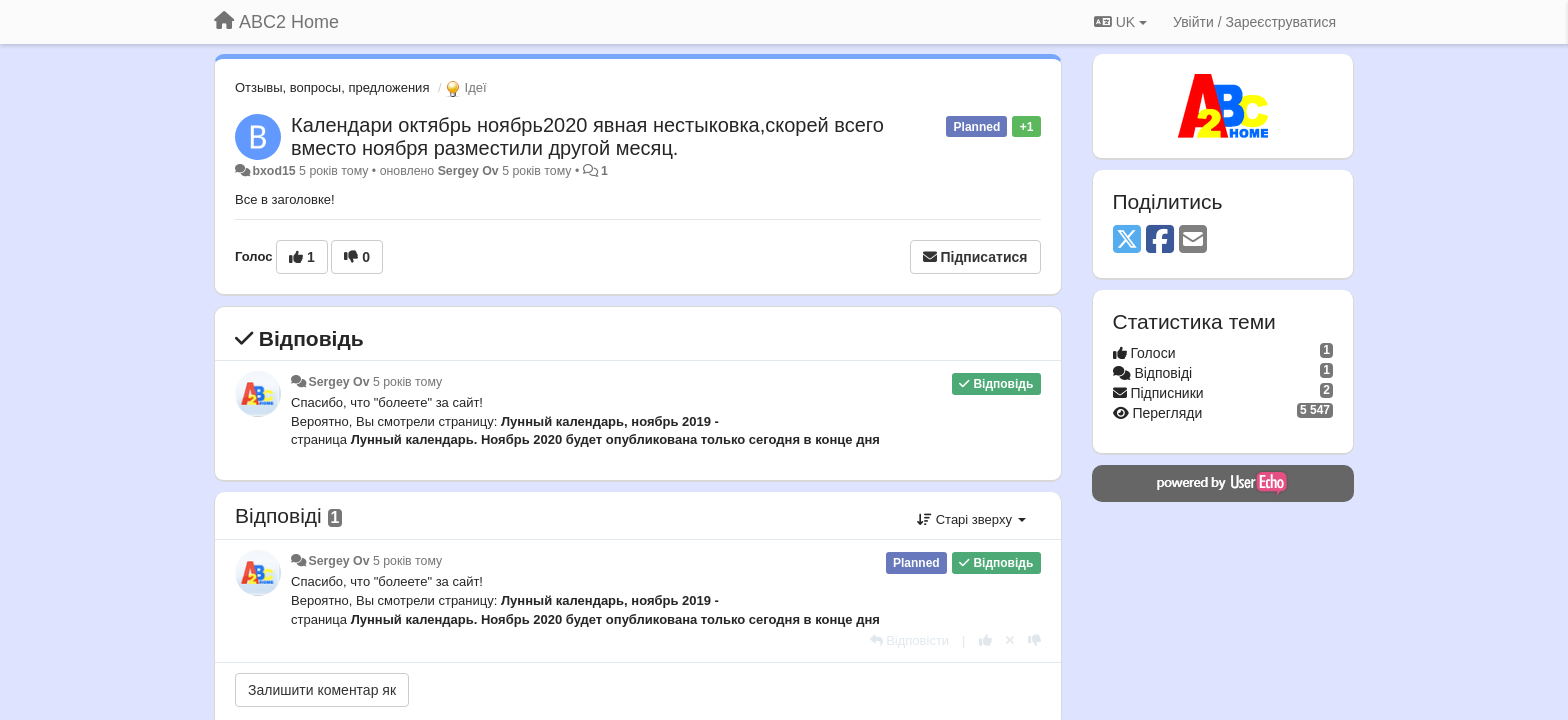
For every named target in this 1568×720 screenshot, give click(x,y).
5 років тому (407, 382)
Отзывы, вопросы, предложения (332, 87)
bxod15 (273, 171)
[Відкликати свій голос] (1010, 640)
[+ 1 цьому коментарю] (985, 640)
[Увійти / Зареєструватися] (1254, 22)
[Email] (1193, 240)
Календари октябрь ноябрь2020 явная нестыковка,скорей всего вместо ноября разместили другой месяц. (587, 136)
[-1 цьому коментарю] (1034, 640)
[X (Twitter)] (1127, 240)
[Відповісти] (910, 640)
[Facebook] (1160, 240)
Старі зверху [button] (971, 519)
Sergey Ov (468, 171)
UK (1120, 22)
